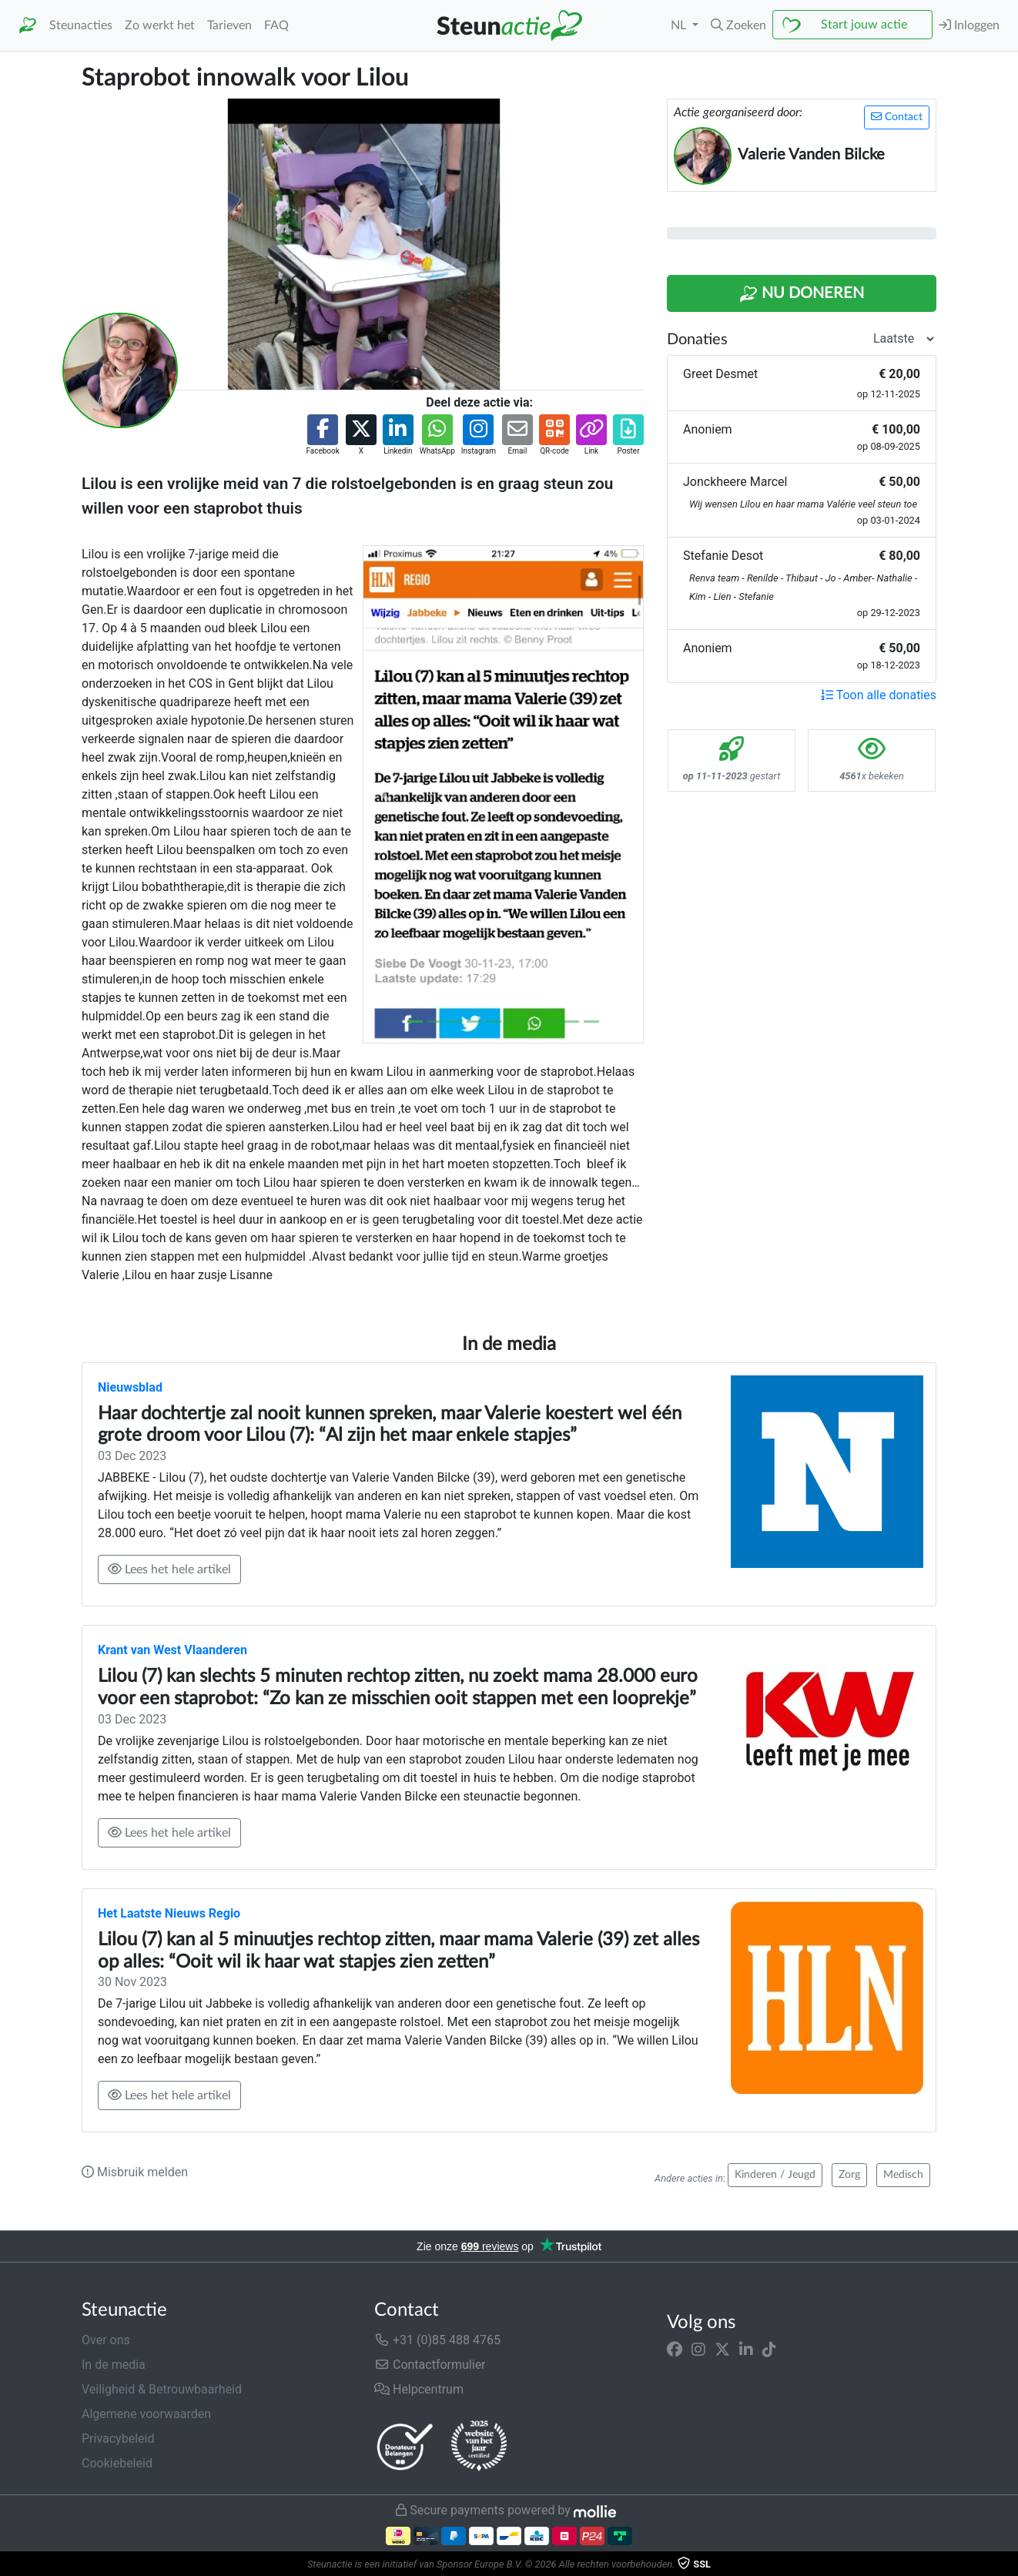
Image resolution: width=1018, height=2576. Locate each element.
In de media (114, 2364)
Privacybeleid (118, 2438)
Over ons (106, 2340)
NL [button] (680, 25)
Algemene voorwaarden (146, 2414)
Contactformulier (430, 2364)
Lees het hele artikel (169, 1569)
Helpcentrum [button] (419, 2389)
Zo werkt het (160, 25)
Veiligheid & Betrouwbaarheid (162, 2389)
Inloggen (969, 25)
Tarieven (229, 25)
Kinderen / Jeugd (775, 2174)
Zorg (849, 2174)
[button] (738, 25)
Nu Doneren (801, 294)
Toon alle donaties (878, 695)
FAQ (276, 25)
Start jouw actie (864, 24)
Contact (897, 116)
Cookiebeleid (117, 2463)
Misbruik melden (135, 2172)
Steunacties (80, 25)
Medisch (903, 2174)
